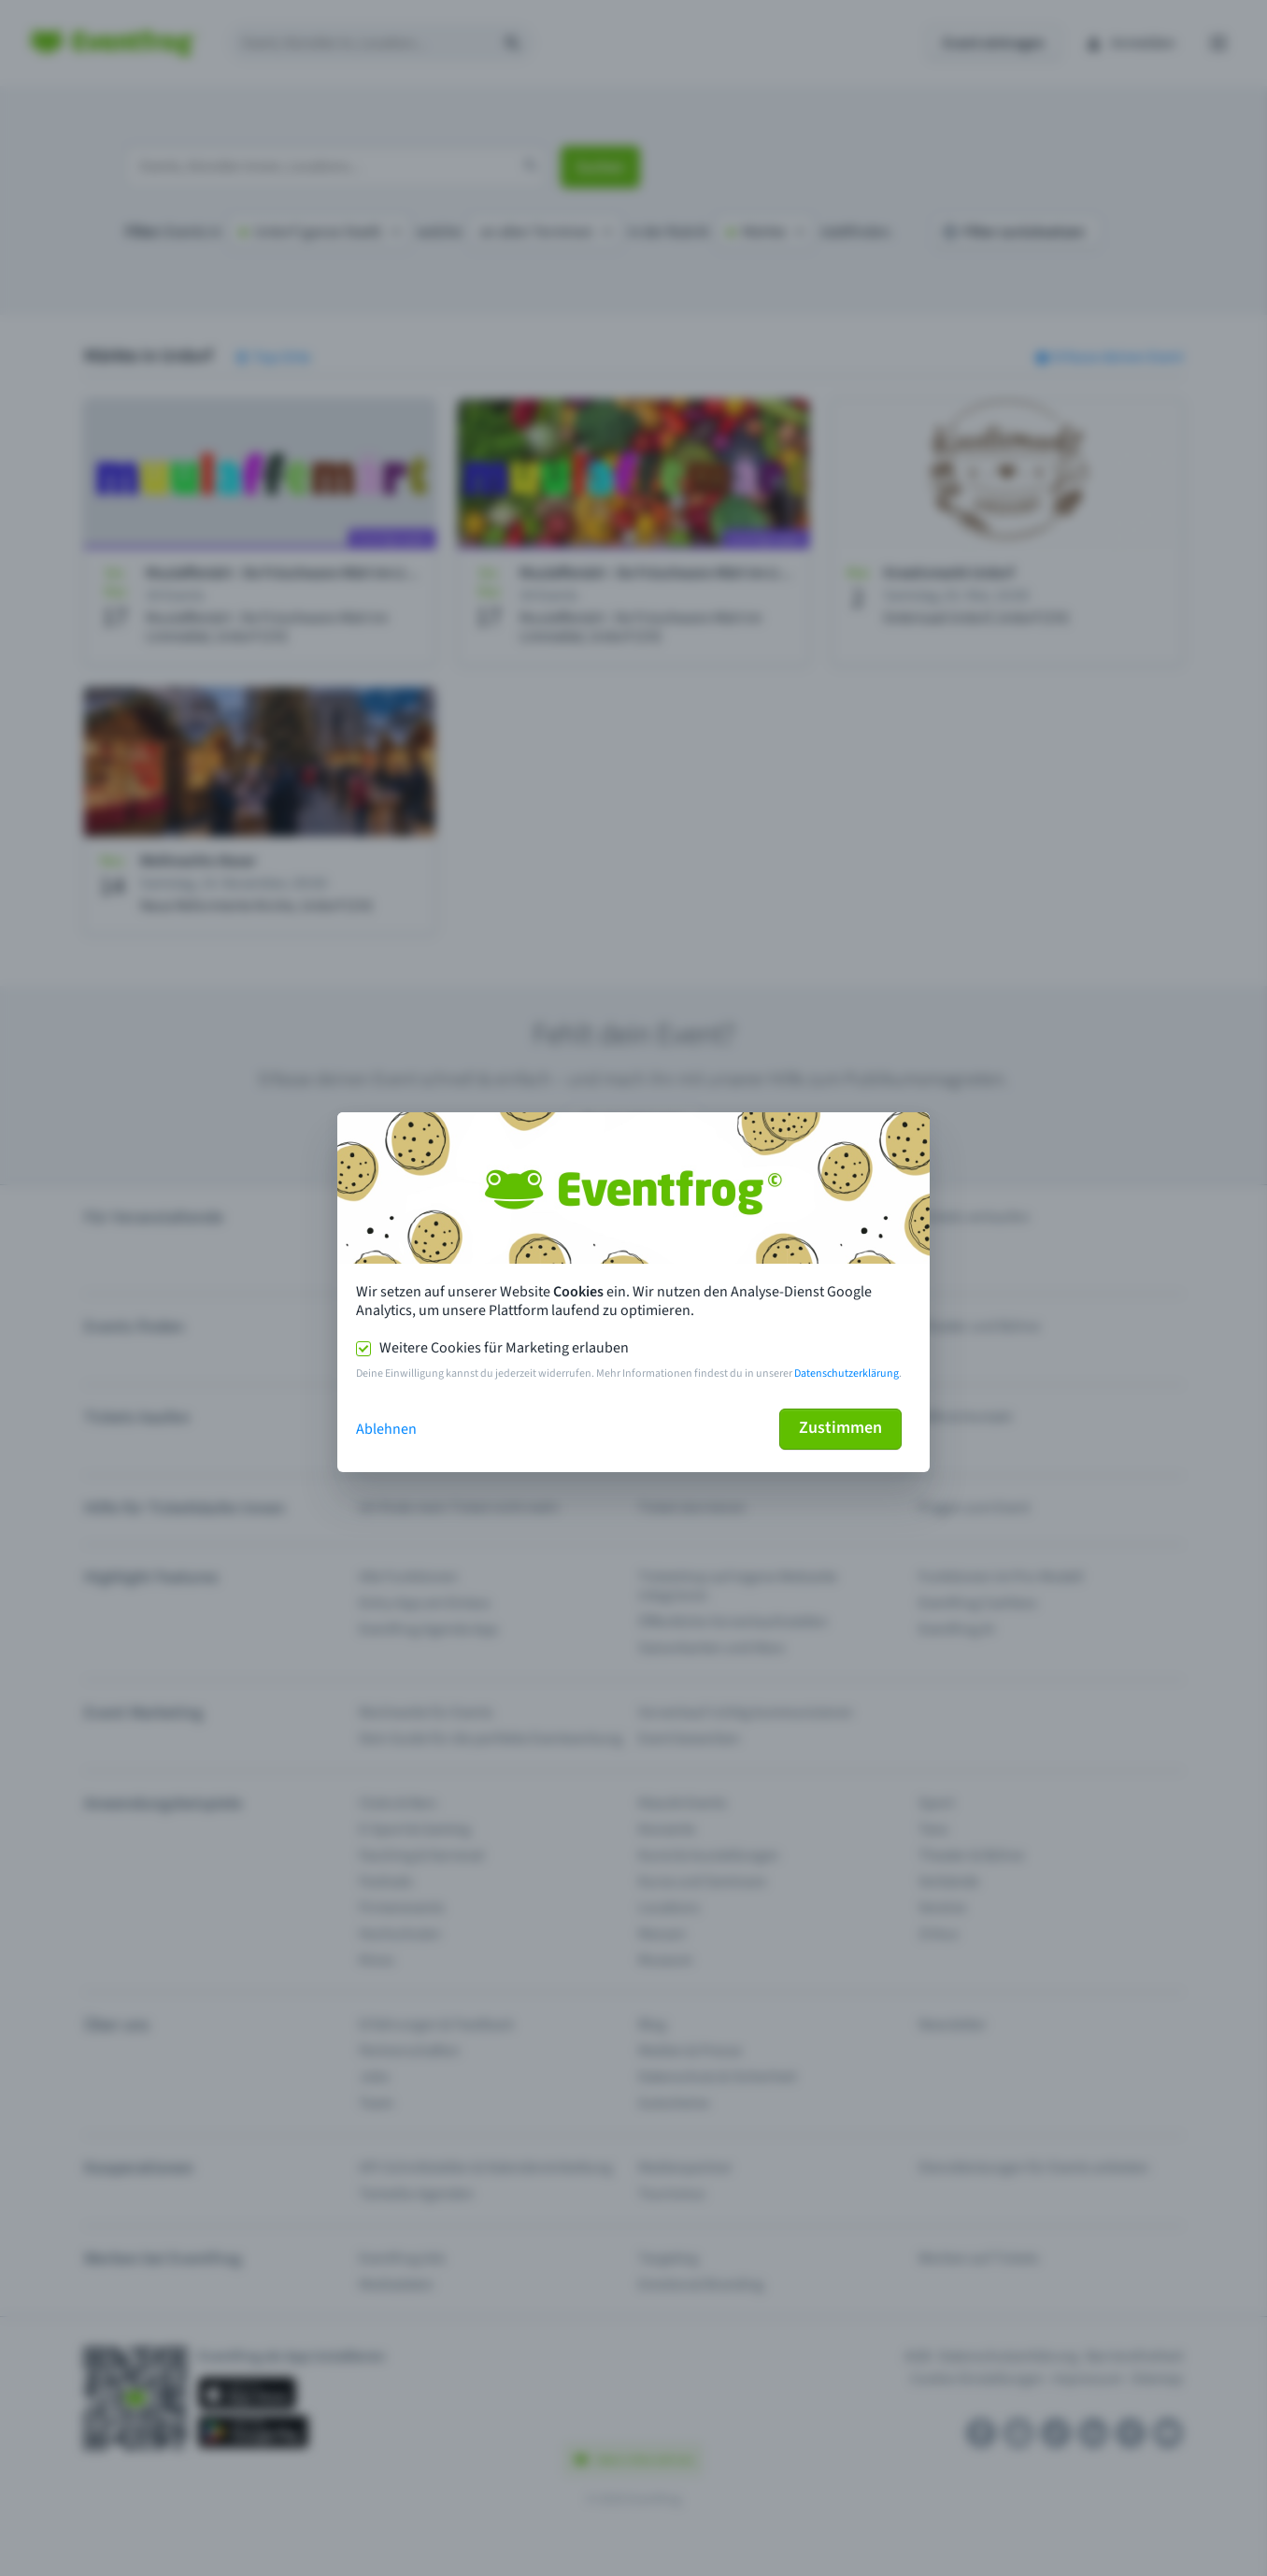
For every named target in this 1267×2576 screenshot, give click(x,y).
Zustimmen (840, 1427)
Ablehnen (386, 1429)
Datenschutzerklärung (846, 1373)
